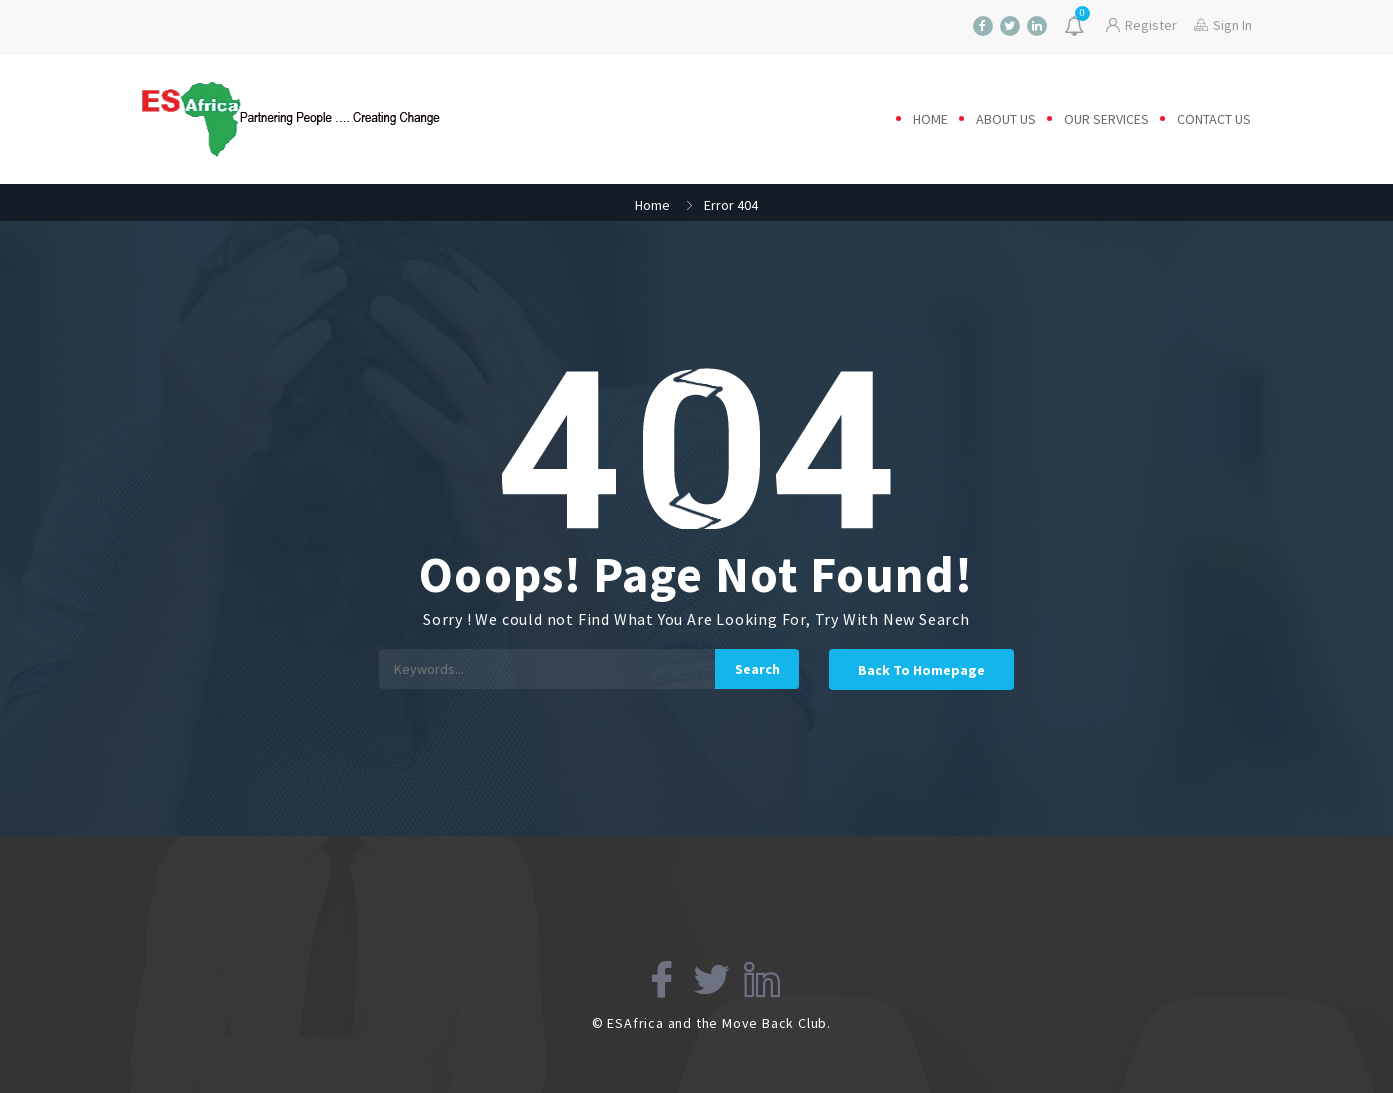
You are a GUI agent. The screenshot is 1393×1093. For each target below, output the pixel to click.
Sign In (1223, 25)
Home (930, 119)
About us (1006, 119)
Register (1141, 25)
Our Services (1106, 119)
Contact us (1214, 119)
